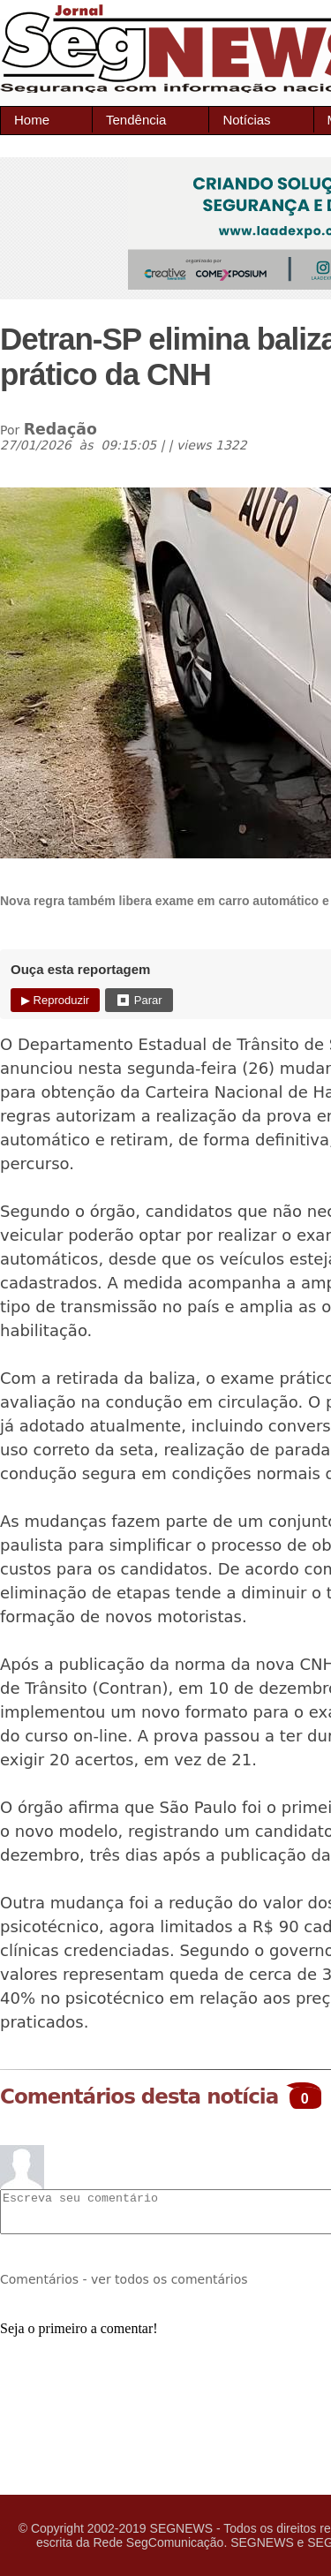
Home (31, 119)
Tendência (136, 119)
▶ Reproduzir (55, 1000)
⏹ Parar (139, 1000)
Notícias (246, 119)
